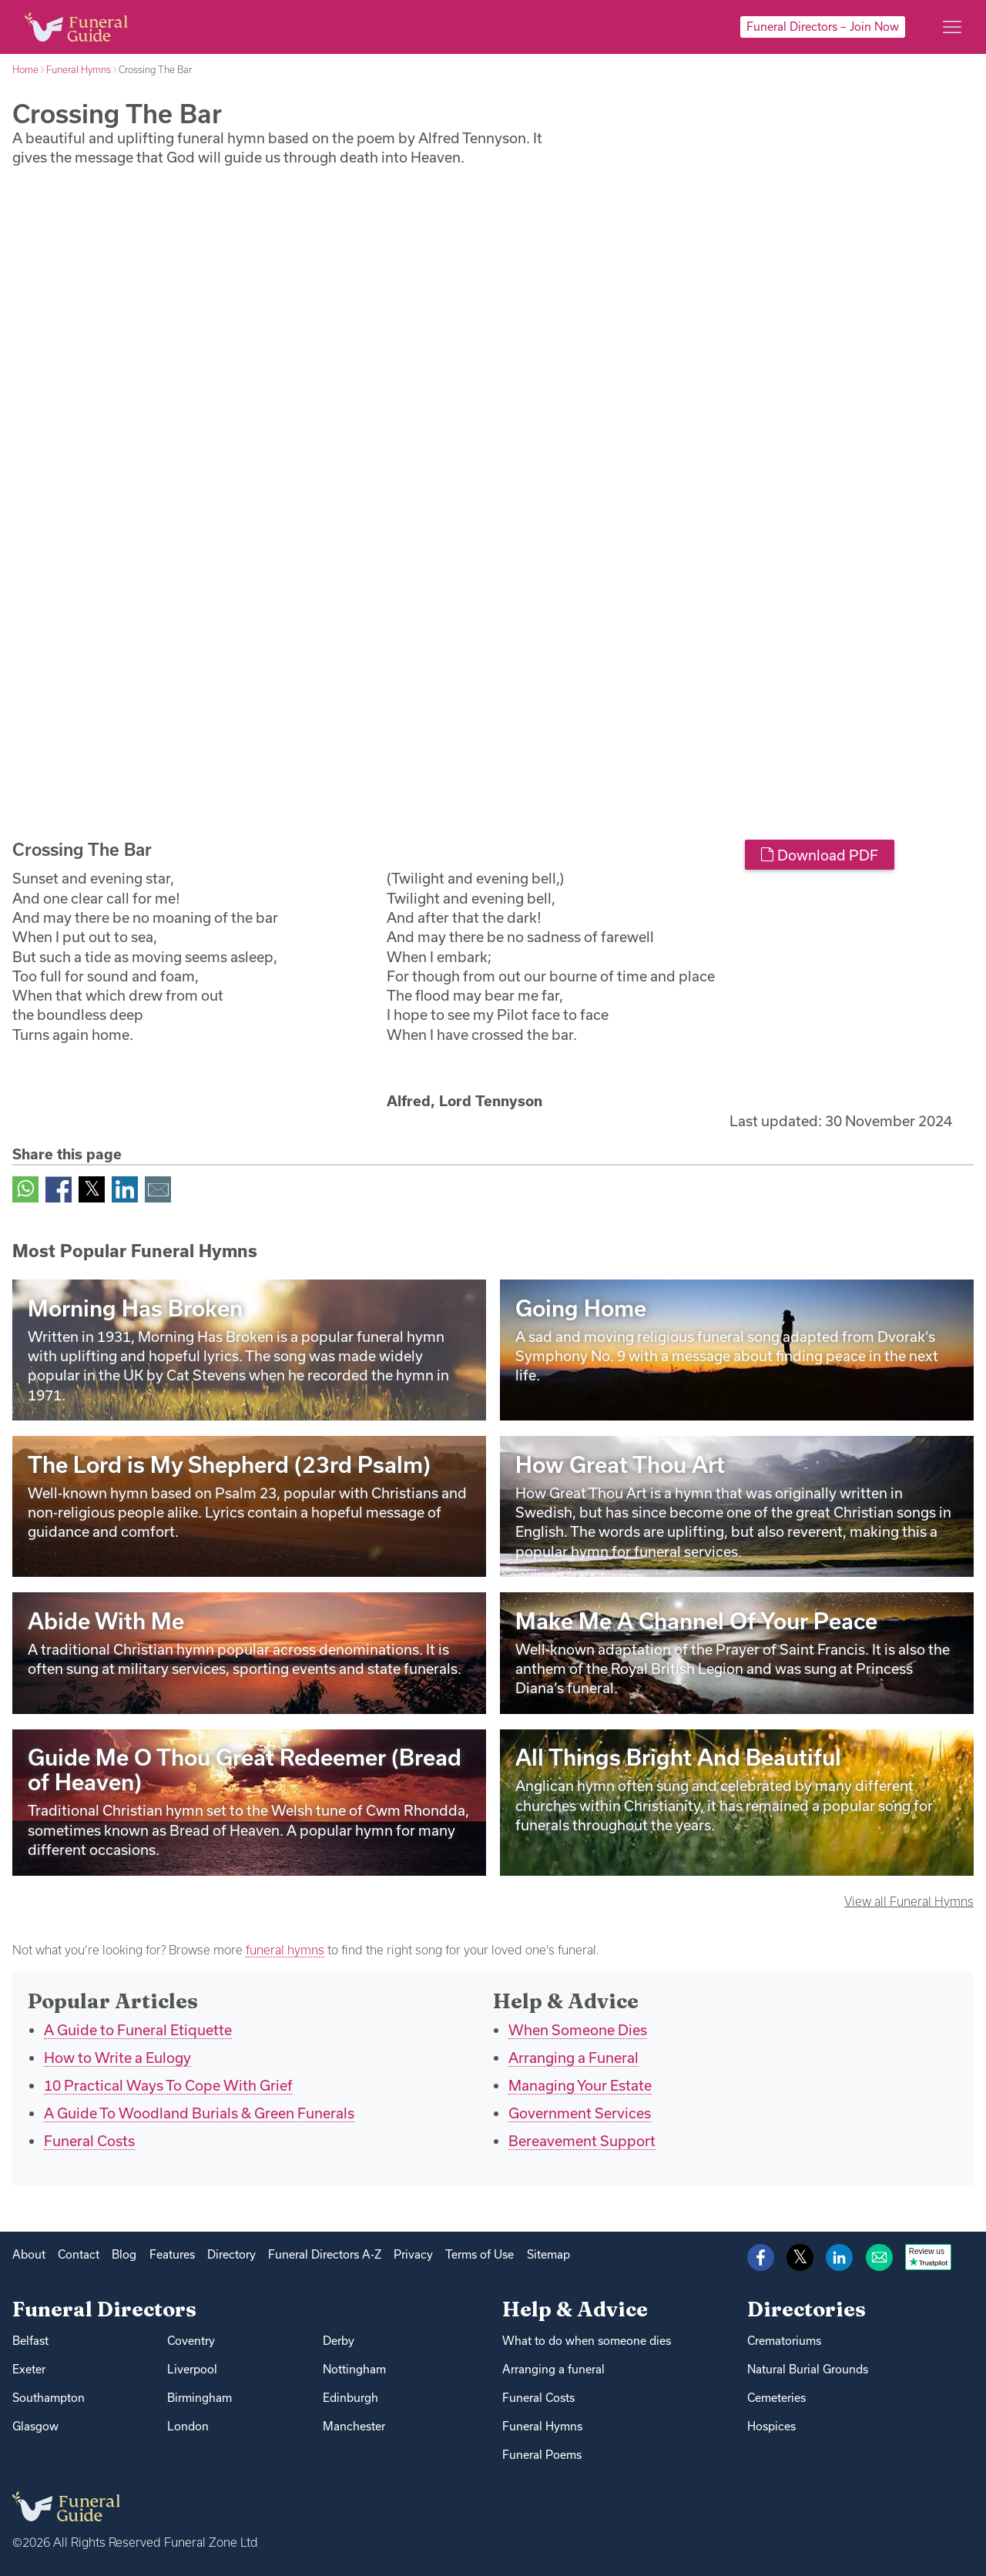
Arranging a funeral (553, 2369)
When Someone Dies (577, 2029)
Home (25, 69)
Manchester (354, 2426)
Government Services (579, 2113)
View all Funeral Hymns (909, 1901)
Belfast (30, 2340)
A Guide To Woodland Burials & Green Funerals (199, 2113)
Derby (338, 2340)
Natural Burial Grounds (807, 2369)
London (188, 2426)
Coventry (191, 2340)
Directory (231, 2254)
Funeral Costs (89, 2140)
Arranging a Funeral (573, 2057)
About (28, 2254)
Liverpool (192, 2369)
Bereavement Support (582, 2140)
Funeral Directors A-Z (324, 2254)
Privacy (413, 2254)
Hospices (771, 2426)
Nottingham (354, 2369)
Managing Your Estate (580, 2085)
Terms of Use (479, 2254)
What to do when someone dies (586, 2340)
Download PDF (819, 855)
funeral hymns (285, 1950)
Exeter (28, 2369)
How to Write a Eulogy (117, 2057)
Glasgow (35, 2426)
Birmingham (199, 2397)
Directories (806, 2309)
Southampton (48, 2397)
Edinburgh (350, 2397)
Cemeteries (776, 2397)
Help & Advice (575, 2309)
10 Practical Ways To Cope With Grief (168, 2085)
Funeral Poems (542, 2454)
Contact (78, 2254)
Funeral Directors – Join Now (822, 26)
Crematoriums (784, 2340)
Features (172, 2254)
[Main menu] (952, 27)
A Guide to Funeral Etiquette (138, 2029)
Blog (124, 2254)
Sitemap (548, 2254)
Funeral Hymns (78, 69)
